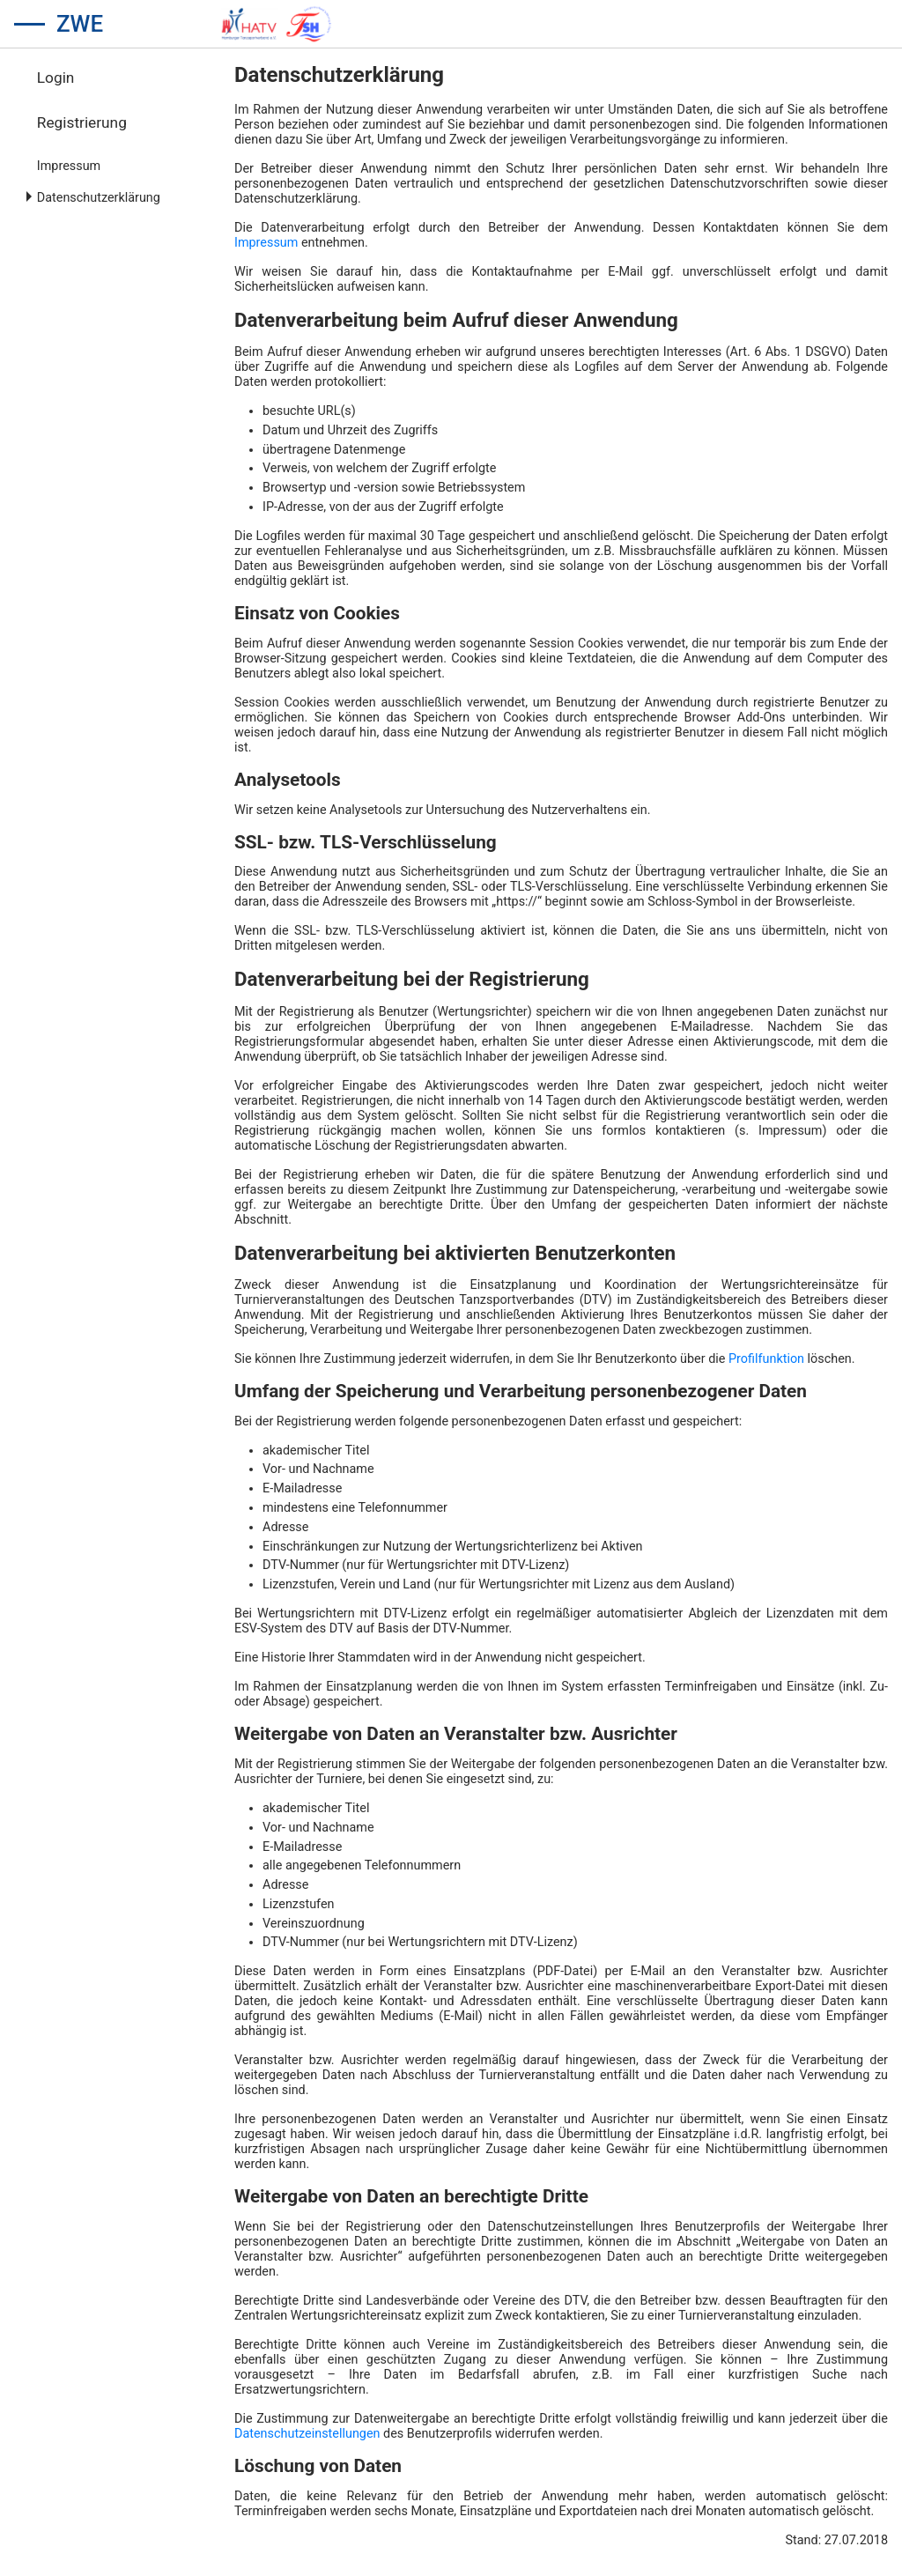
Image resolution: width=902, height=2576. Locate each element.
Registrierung (82, 122)
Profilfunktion (766, 1358)
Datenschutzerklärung (98, 197)
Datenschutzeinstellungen (307, 2433)
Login (56, 77)
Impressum (68, 166)
